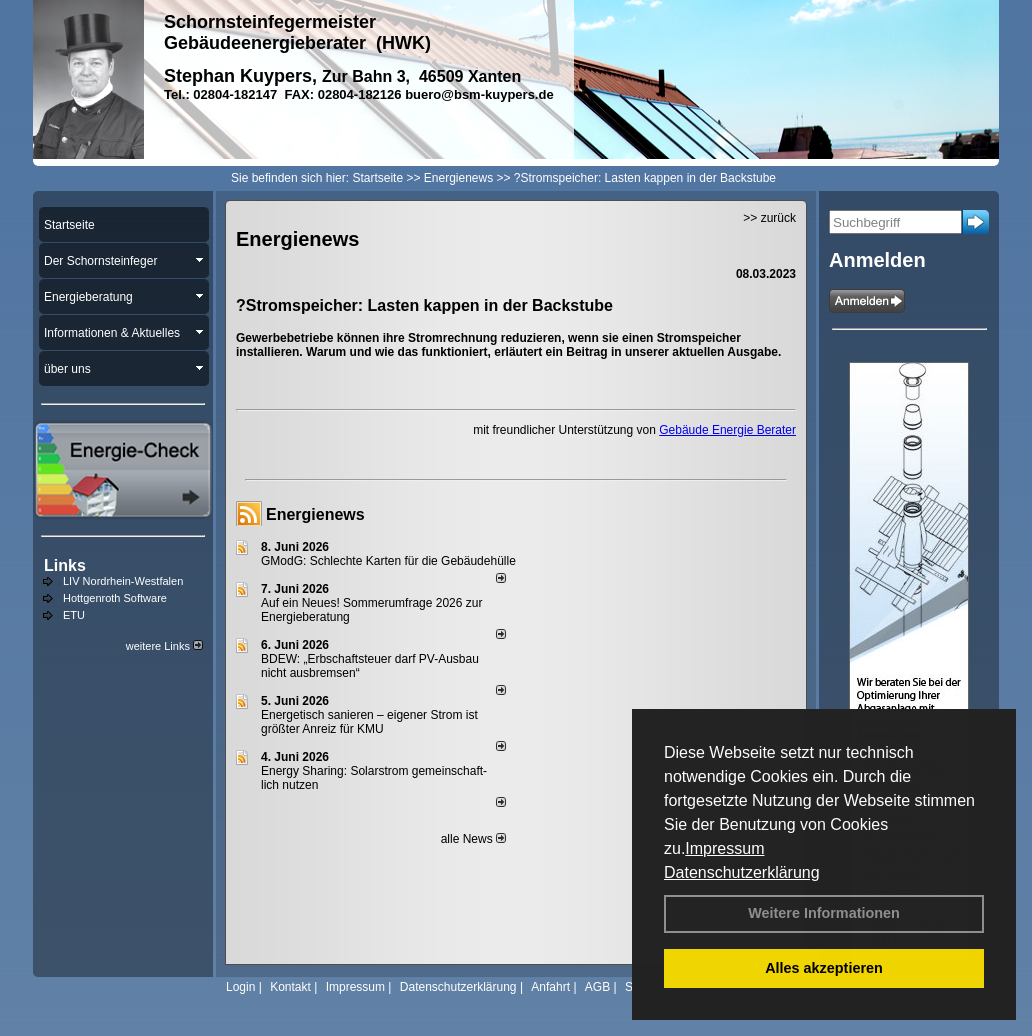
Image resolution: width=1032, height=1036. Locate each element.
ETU (74, 615)
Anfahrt (550, 987)
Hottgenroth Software (115, 598)
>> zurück (769, 218)
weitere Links (164, 646)
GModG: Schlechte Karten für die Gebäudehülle (388, 561)
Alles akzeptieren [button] (824, 968)
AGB (597, 987)
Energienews (315, 514)
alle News (473, 839)
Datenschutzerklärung (742, 872)
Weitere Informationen (824, 913)
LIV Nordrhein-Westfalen (123, 581)
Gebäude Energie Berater (727, 430)
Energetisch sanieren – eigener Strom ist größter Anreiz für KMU (369, 722)
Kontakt (290, 987)
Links (65, 565)
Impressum (724, 848)
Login (240, 987)
